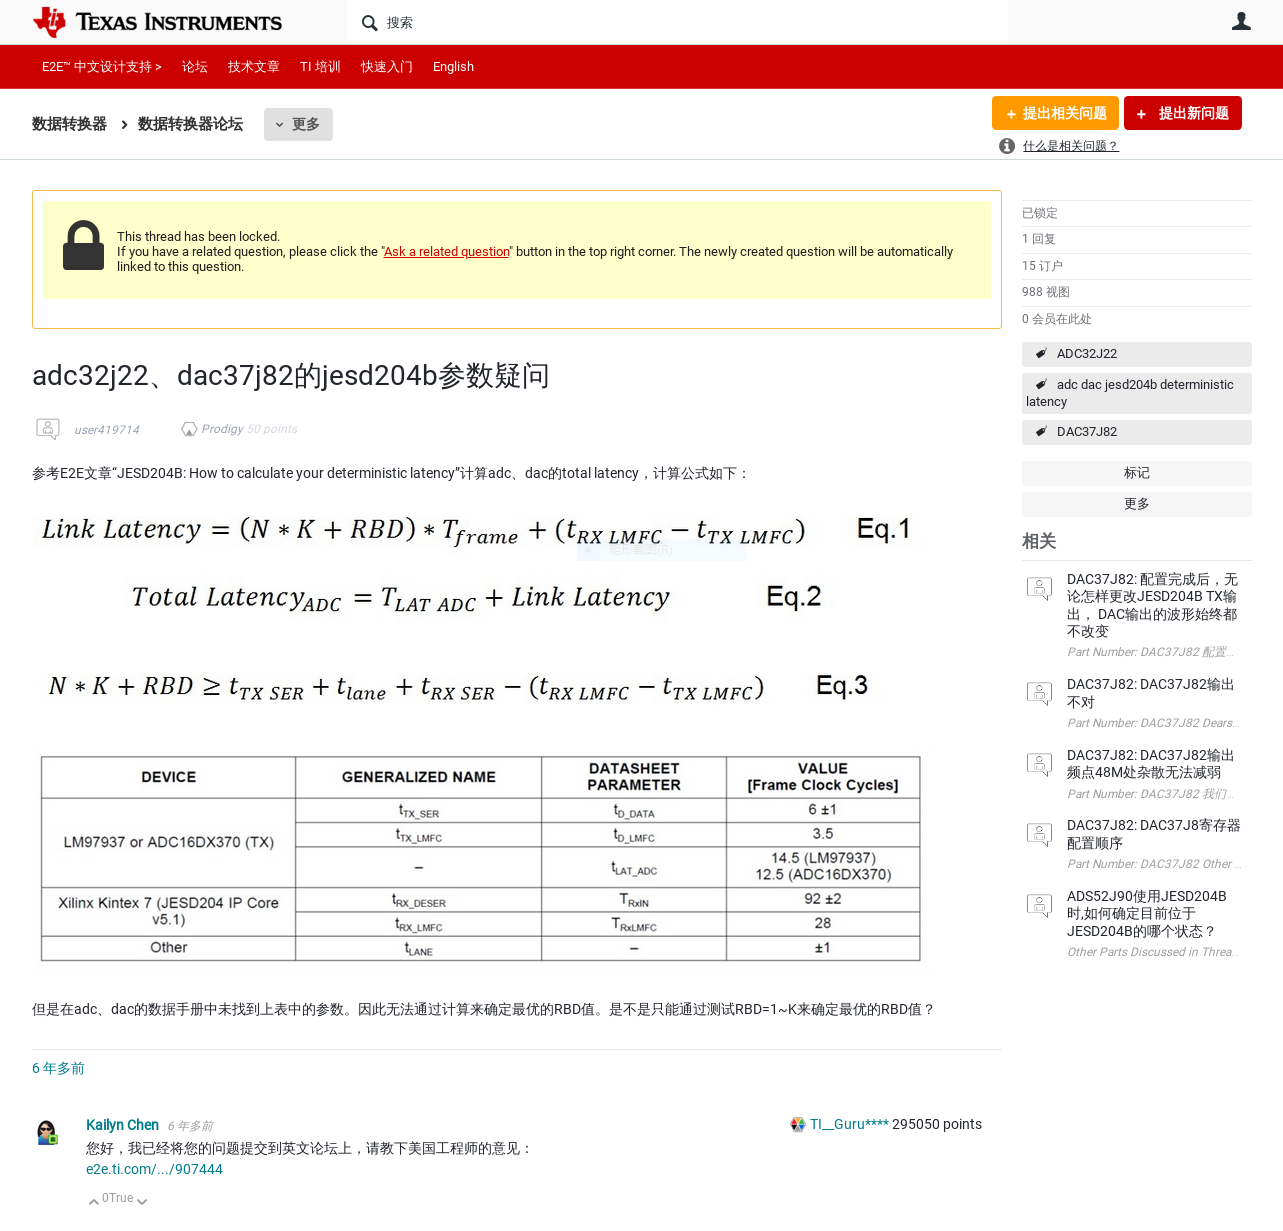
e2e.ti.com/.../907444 (154, 1169)
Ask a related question (446, 251)
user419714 (106, 430)
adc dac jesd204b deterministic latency (1130, 393)
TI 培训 (320, 66)
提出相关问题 (1065, 113)
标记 (1137, 472)
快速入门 (387, 66)
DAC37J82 (1087, 431)
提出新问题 (1192, 113)
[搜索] (677, 22)
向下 (141, 1203)
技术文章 (254, 66)
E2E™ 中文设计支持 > (102, 66)
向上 (94, 1203)
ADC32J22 (1087, 353)
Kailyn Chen (124, 1125)
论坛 (195, 66)
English (453, 66)
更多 (306, 124)
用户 (1242, 21)
